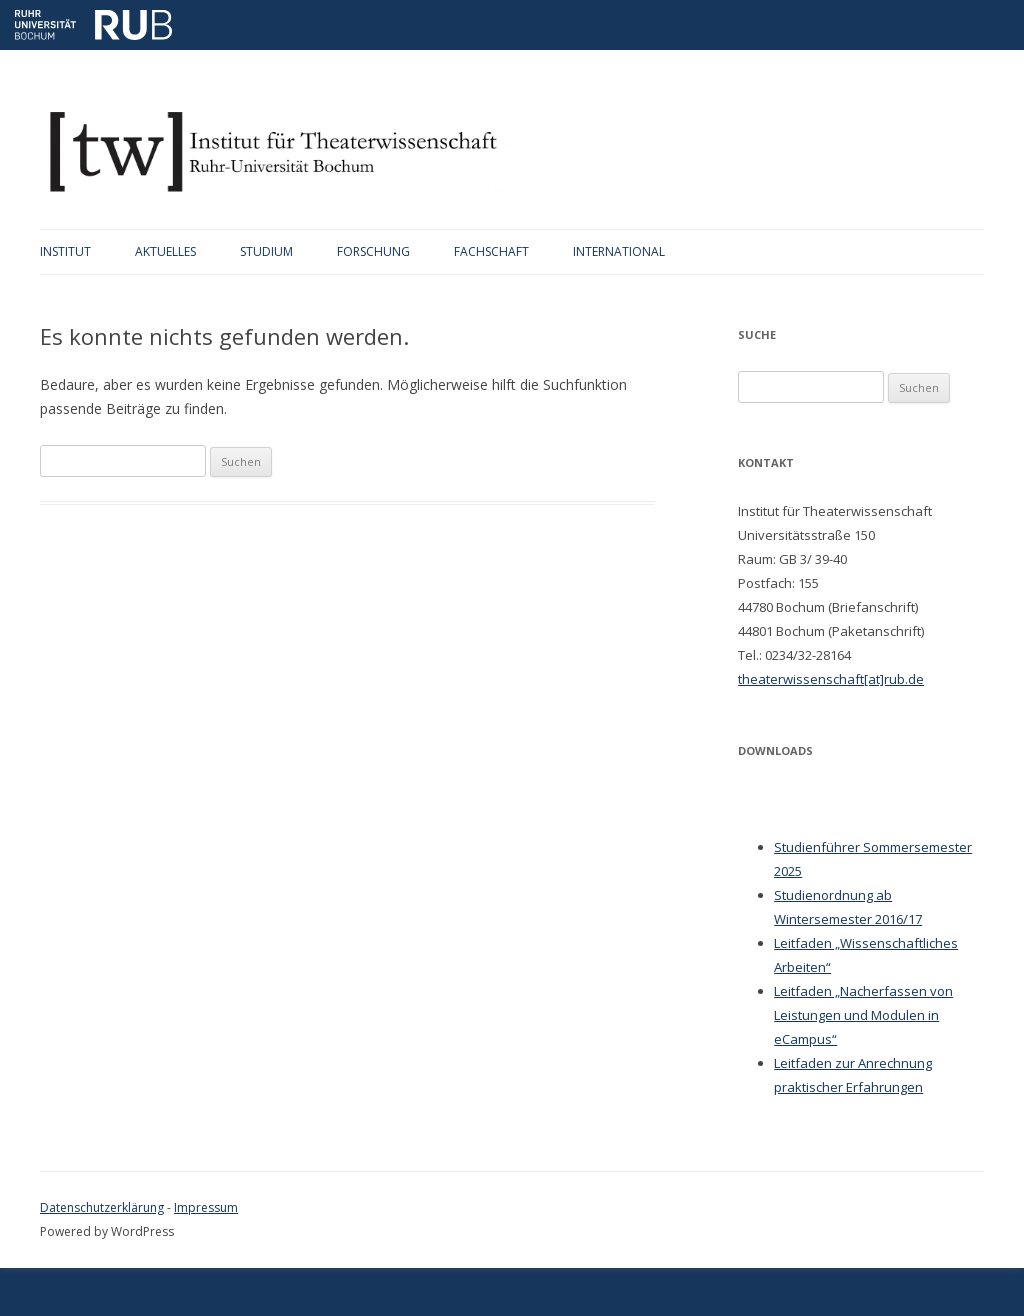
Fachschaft (491, 251)
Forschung (373, 251)
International (619, 251)
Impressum (206, 1207)
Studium (266, 251)
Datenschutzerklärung (102, 1207)
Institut (65, 251)
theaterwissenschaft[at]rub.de (831, 679)
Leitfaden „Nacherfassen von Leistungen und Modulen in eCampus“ (863, 1015)
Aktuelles (165, 251)
